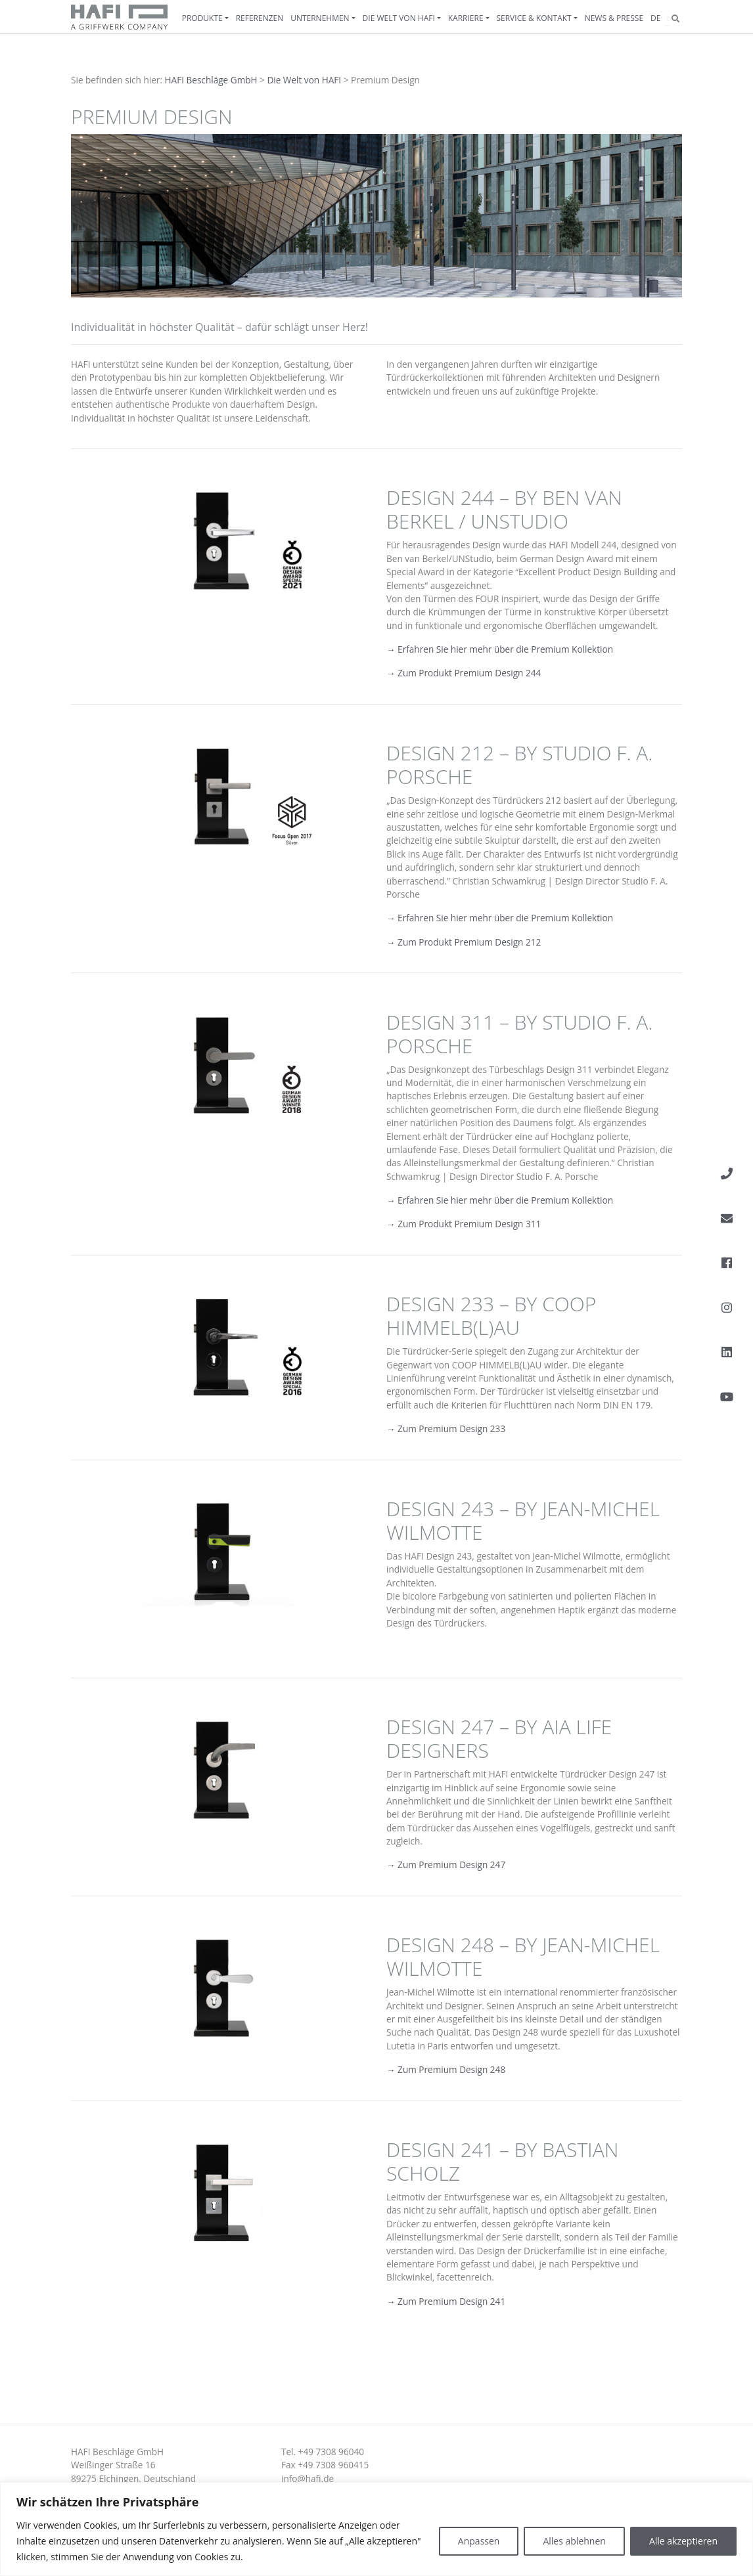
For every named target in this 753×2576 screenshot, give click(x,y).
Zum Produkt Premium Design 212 (468, 942)
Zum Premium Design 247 (451, 1864)
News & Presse (614, 18)
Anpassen (479, 2541)
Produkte (202, 18)
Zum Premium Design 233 (451, 1428)
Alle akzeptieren (683, 2541)
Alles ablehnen (574, 2541)
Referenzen (260, 18)
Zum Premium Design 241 (451, 2301)
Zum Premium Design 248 (451, 2069)
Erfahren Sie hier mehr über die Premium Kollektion (504, 649)
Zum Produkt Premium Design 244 (468, 672)
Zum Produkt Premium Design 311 (469, 1223)
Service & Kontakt (533, 18)
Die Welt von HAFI (399, 18)
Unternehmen (320, 18)
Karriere (466, 18)
